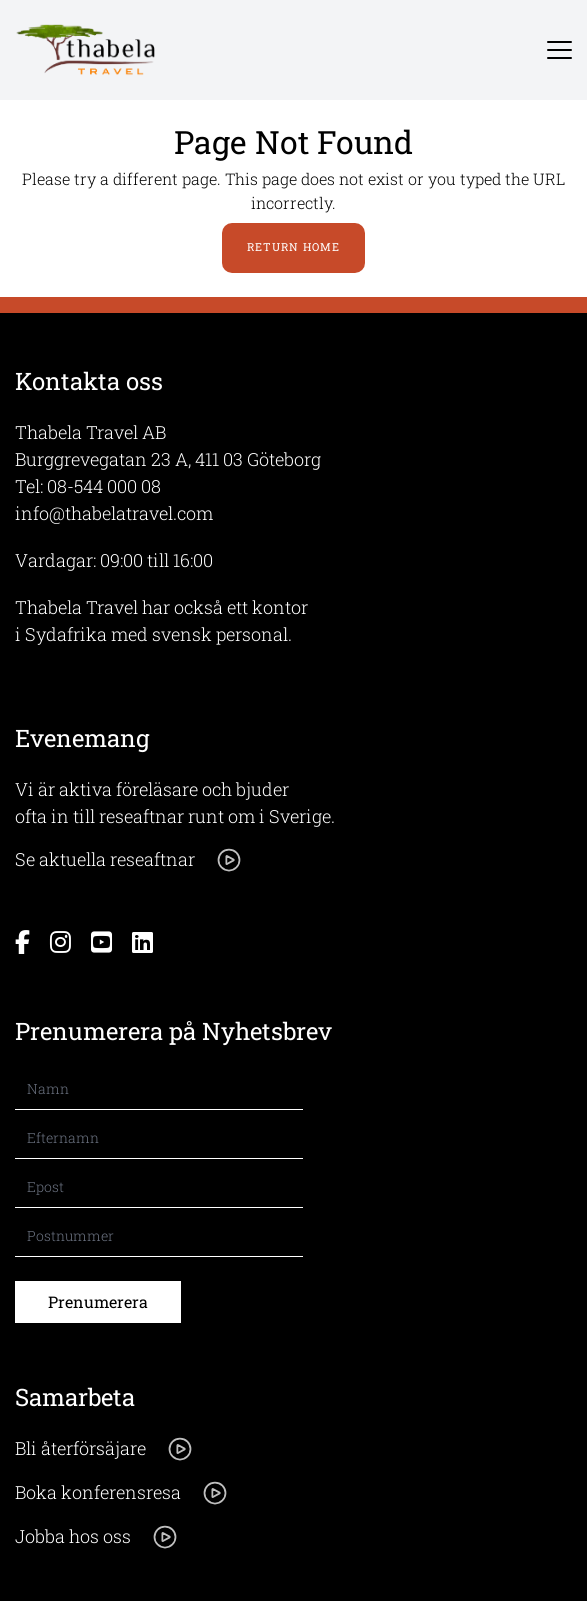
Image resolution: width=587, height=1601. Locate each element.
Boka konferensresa (122, 1493)
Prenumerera (98, 1301)
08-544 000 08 (104, 486)
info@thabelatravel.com (114, 513)
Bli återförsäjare (104, 1449)
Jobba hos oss (97, 1537)
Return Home (293, 246)
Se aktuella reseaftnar (129, 860)
